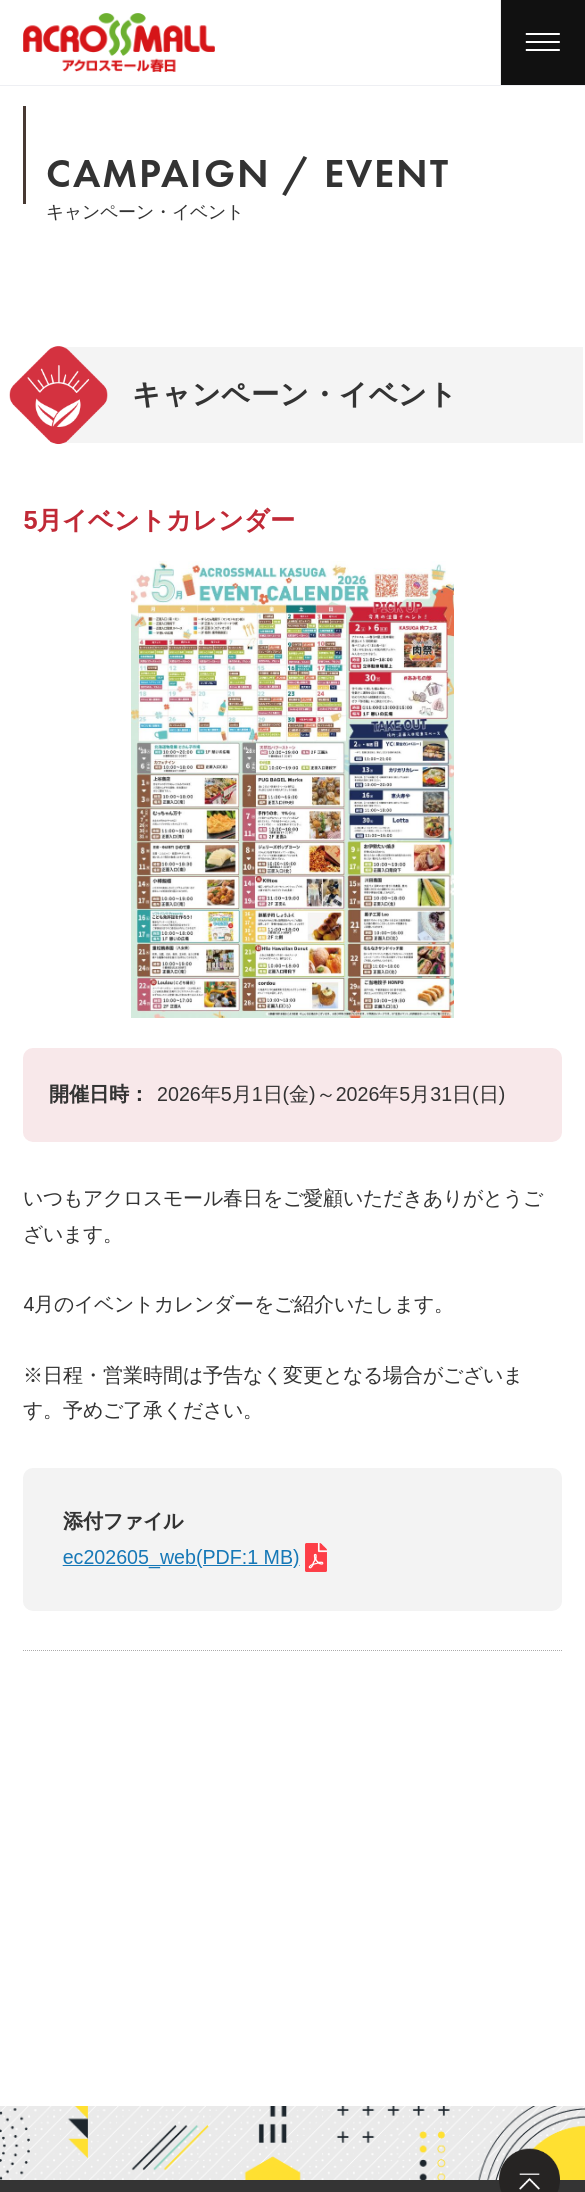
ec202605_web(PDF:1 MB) (181, 1557)
